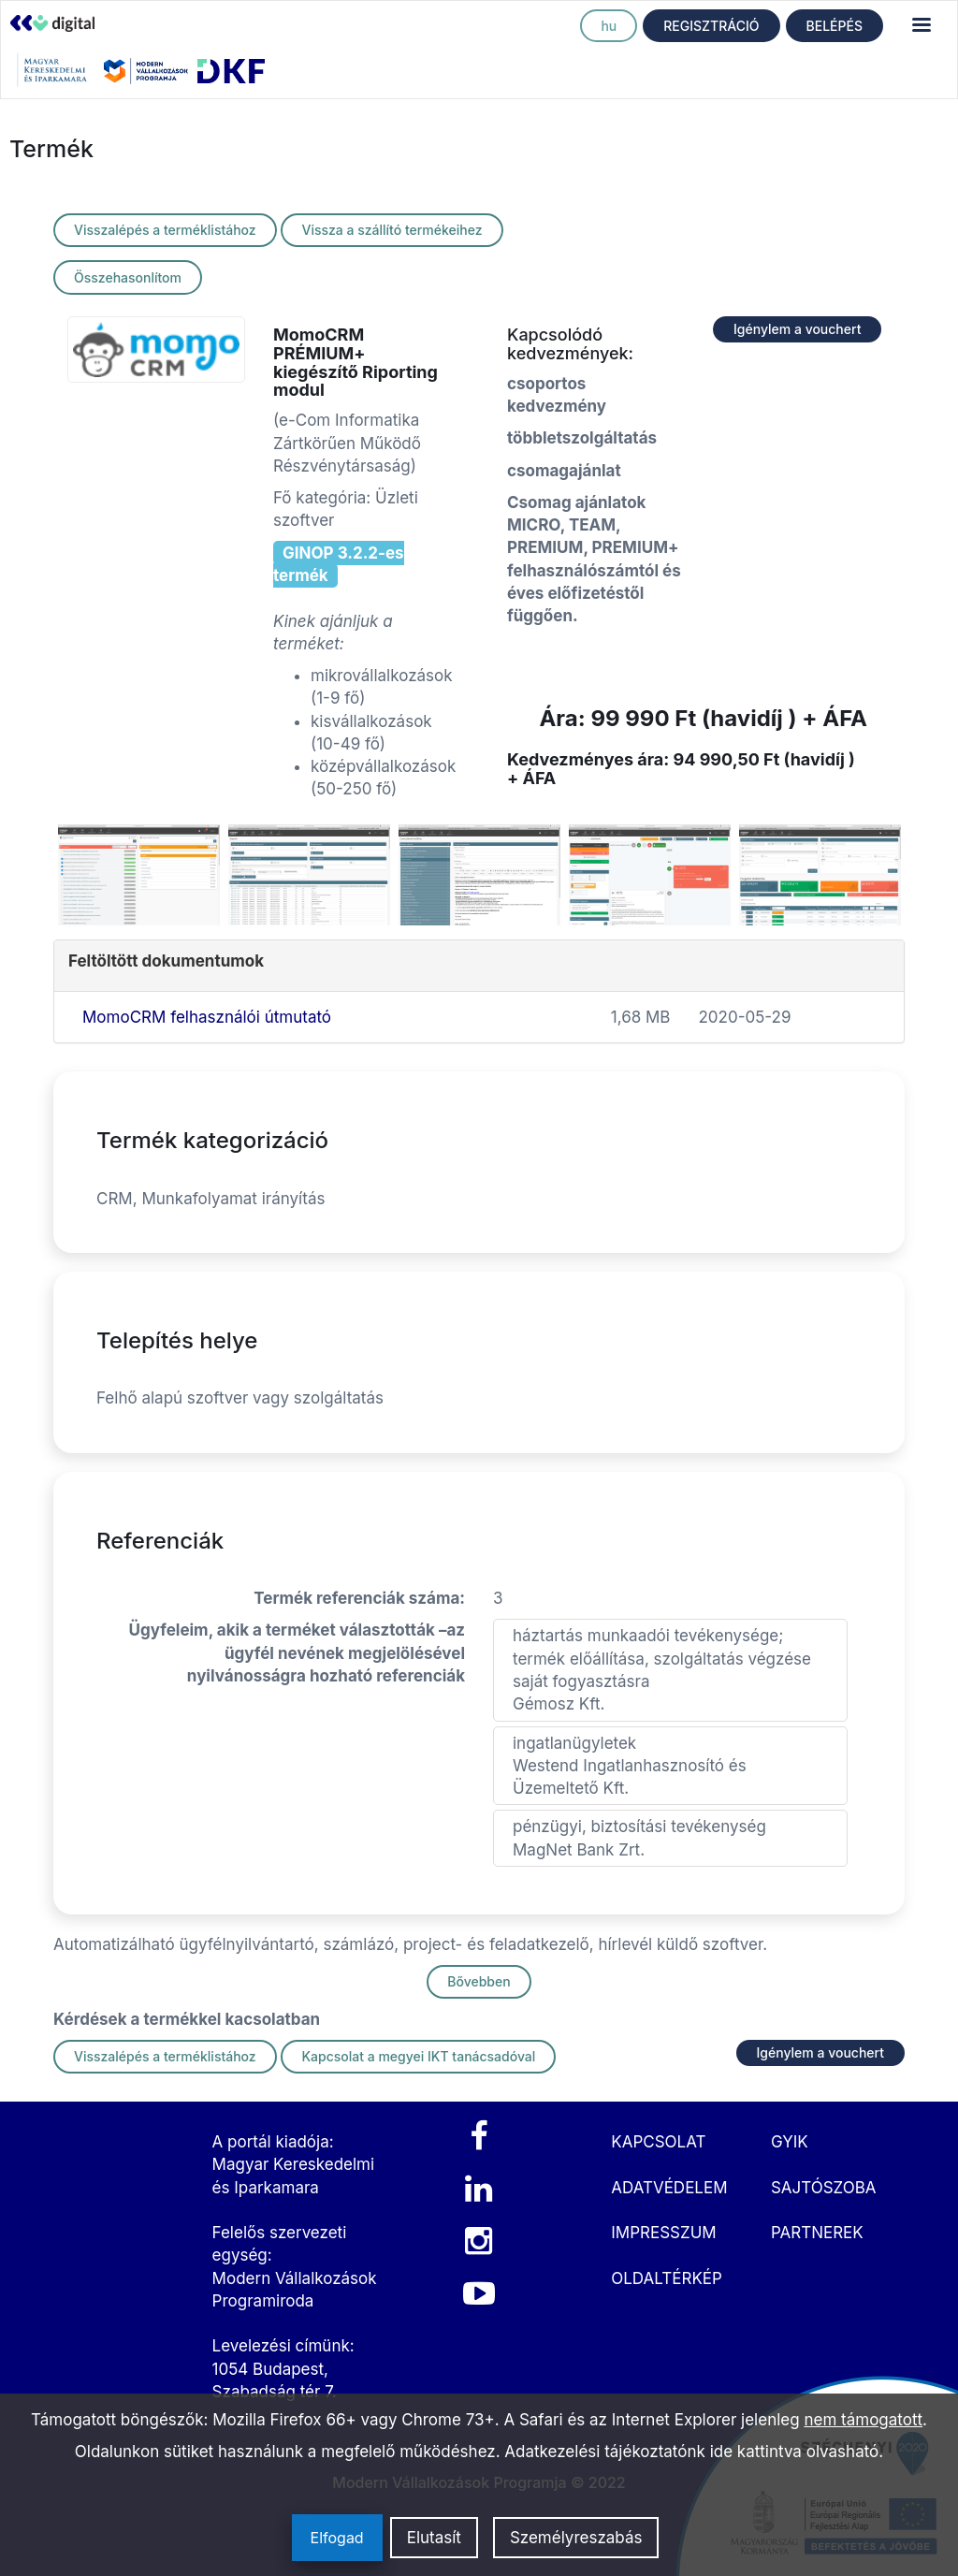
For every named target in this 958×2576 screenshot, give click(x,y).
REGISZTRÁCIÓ (711, 26)
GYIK (789, 2141)
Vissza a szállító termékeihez (391, 230)
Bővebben (478, 1981)
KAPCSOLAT (658, 2141)
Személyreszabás (576, 2537)
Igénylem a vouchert (797, 329)
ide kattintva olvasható (794, 2451)
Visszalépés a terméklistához (165, 230)
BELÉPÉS (834, 26)
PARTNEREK (817, 2232)
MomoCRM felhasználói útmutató (206, 1017)
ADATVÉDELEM (669, 2187)
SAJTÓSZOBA (824, 2187)
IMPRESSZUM (663, 2232)
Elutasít (434, 2537)
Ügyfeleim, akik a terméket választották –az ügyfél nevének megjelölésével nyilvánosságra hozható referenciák (297, 1653)
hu (609, 26)
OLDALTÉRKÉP (666, 2278)
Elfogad (337, 2537)
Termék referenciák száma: (359, 1598)
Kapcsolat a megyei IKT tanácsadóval (418, 2056)
